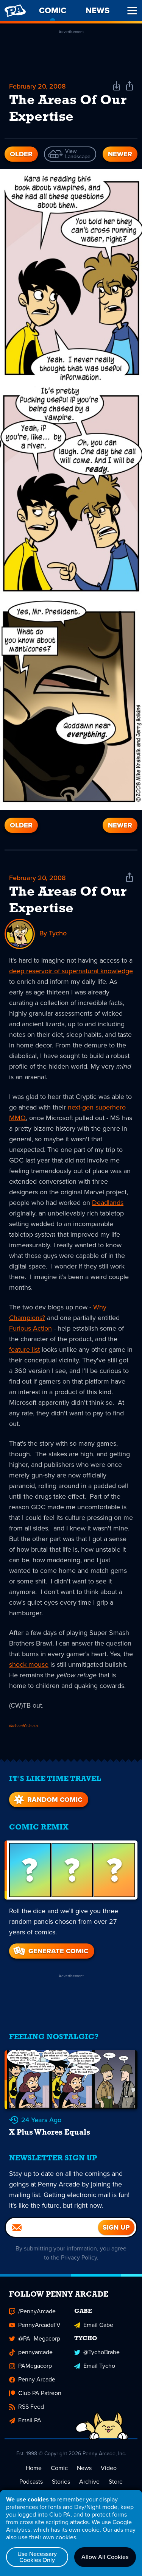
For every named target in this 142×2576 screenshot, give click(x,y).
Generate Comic (50, 1951)
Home (34, 2468)
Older (21, 154)
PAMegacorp (30, 2365)
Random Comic (47, 1800)
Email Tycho (94, 2365)
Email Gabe (93, 2324)
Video (109, 2468)
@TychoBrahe (97, 2352)
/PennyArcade (32, 2311)
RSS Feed (26, 2406)
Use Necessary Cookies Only (37, 2557)
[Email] (52, 2227)
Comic (59, 2468)
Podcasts (31, 2481)
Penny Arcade (32, 2379)
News (84, 2468)
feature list (24, 1349)
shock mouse (28, 1664)
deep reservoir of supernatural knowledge (71, 971)
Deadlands (107, 1203)
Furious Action (30, 1328)
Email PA (25, 2420)
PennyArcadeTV (35, 2324)
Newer (120, 154)
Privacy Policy (79, 2257)
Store (116, 2481)
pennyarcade (31, 2352)
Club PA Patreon (35, 2393)
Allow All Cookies (104, 2557)
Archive (89, 2481)
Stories (61, 2481)
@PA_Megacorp (34, 2338)
